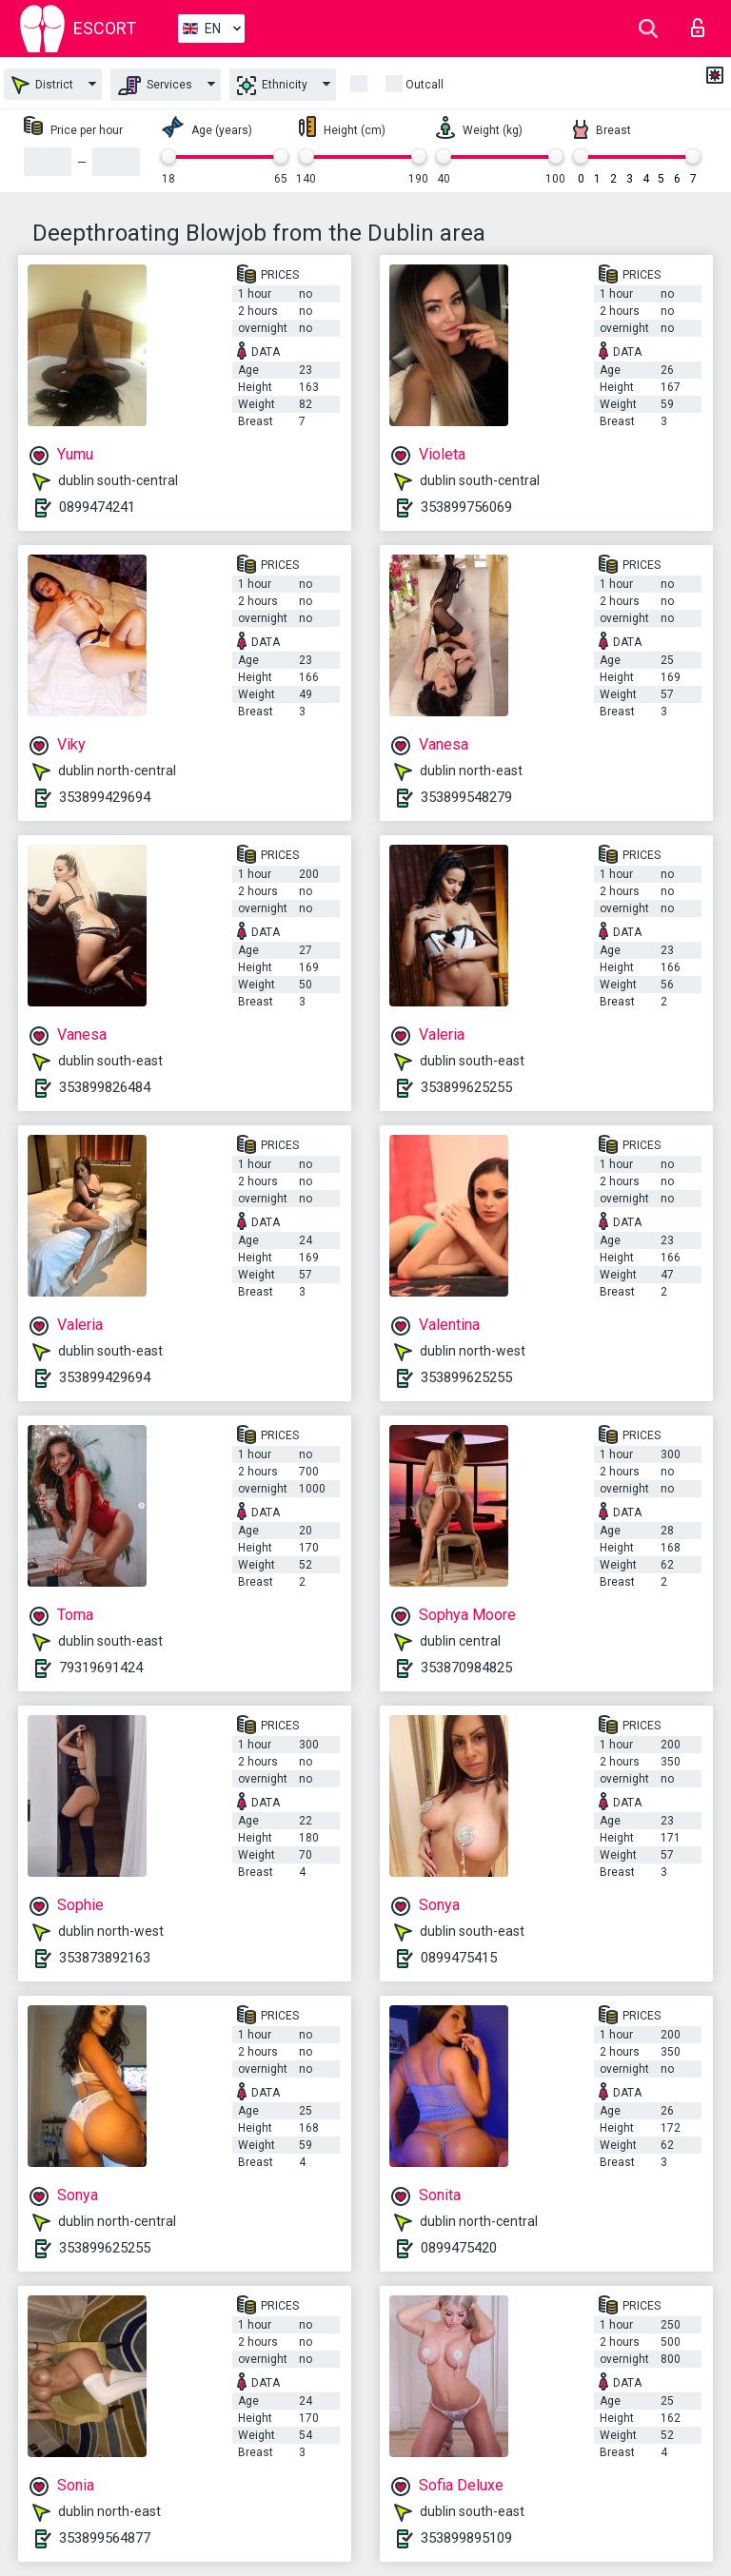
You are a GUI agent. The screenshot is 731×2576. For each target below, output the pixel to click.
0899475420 (459, 2247)
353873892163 (104, 1957)
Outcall (424, 84)
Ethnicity (272, 85)
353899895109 (466, 2538)
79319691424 (101, 1667)
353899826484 (104, 1087)
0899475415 (459, 1957)
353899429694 (104, 797)
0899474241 (97, 507)
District (42, 85)
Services (155, 85)
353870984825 (466, 1667)
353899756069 (466, 507)
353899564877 (104, 2538)
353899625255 (466, 1087)
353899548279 (466, 797)
